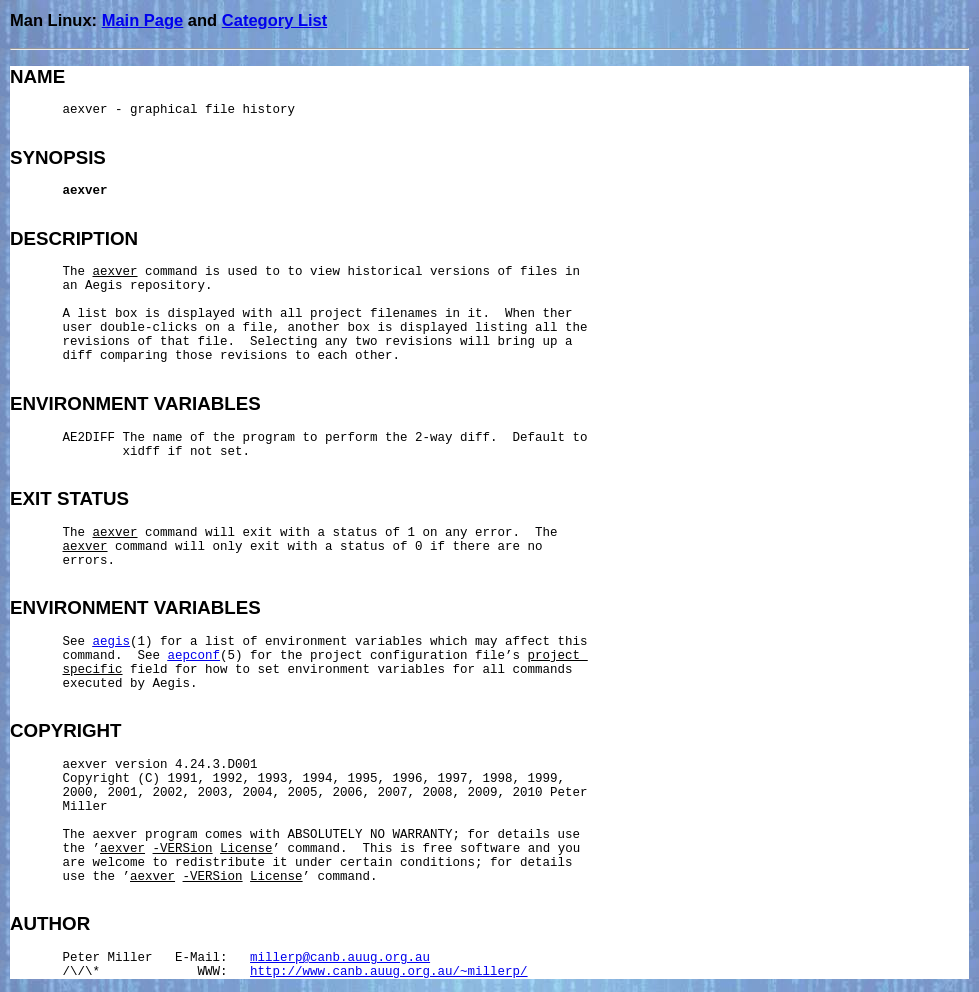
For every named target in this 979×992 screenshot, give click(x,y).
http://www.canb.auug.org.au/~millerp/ (389, 972)
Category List (274, 20)
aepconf (194, 656)
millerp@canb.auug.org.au (340, 958)
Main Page (143, 20)
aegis (112, 642)
